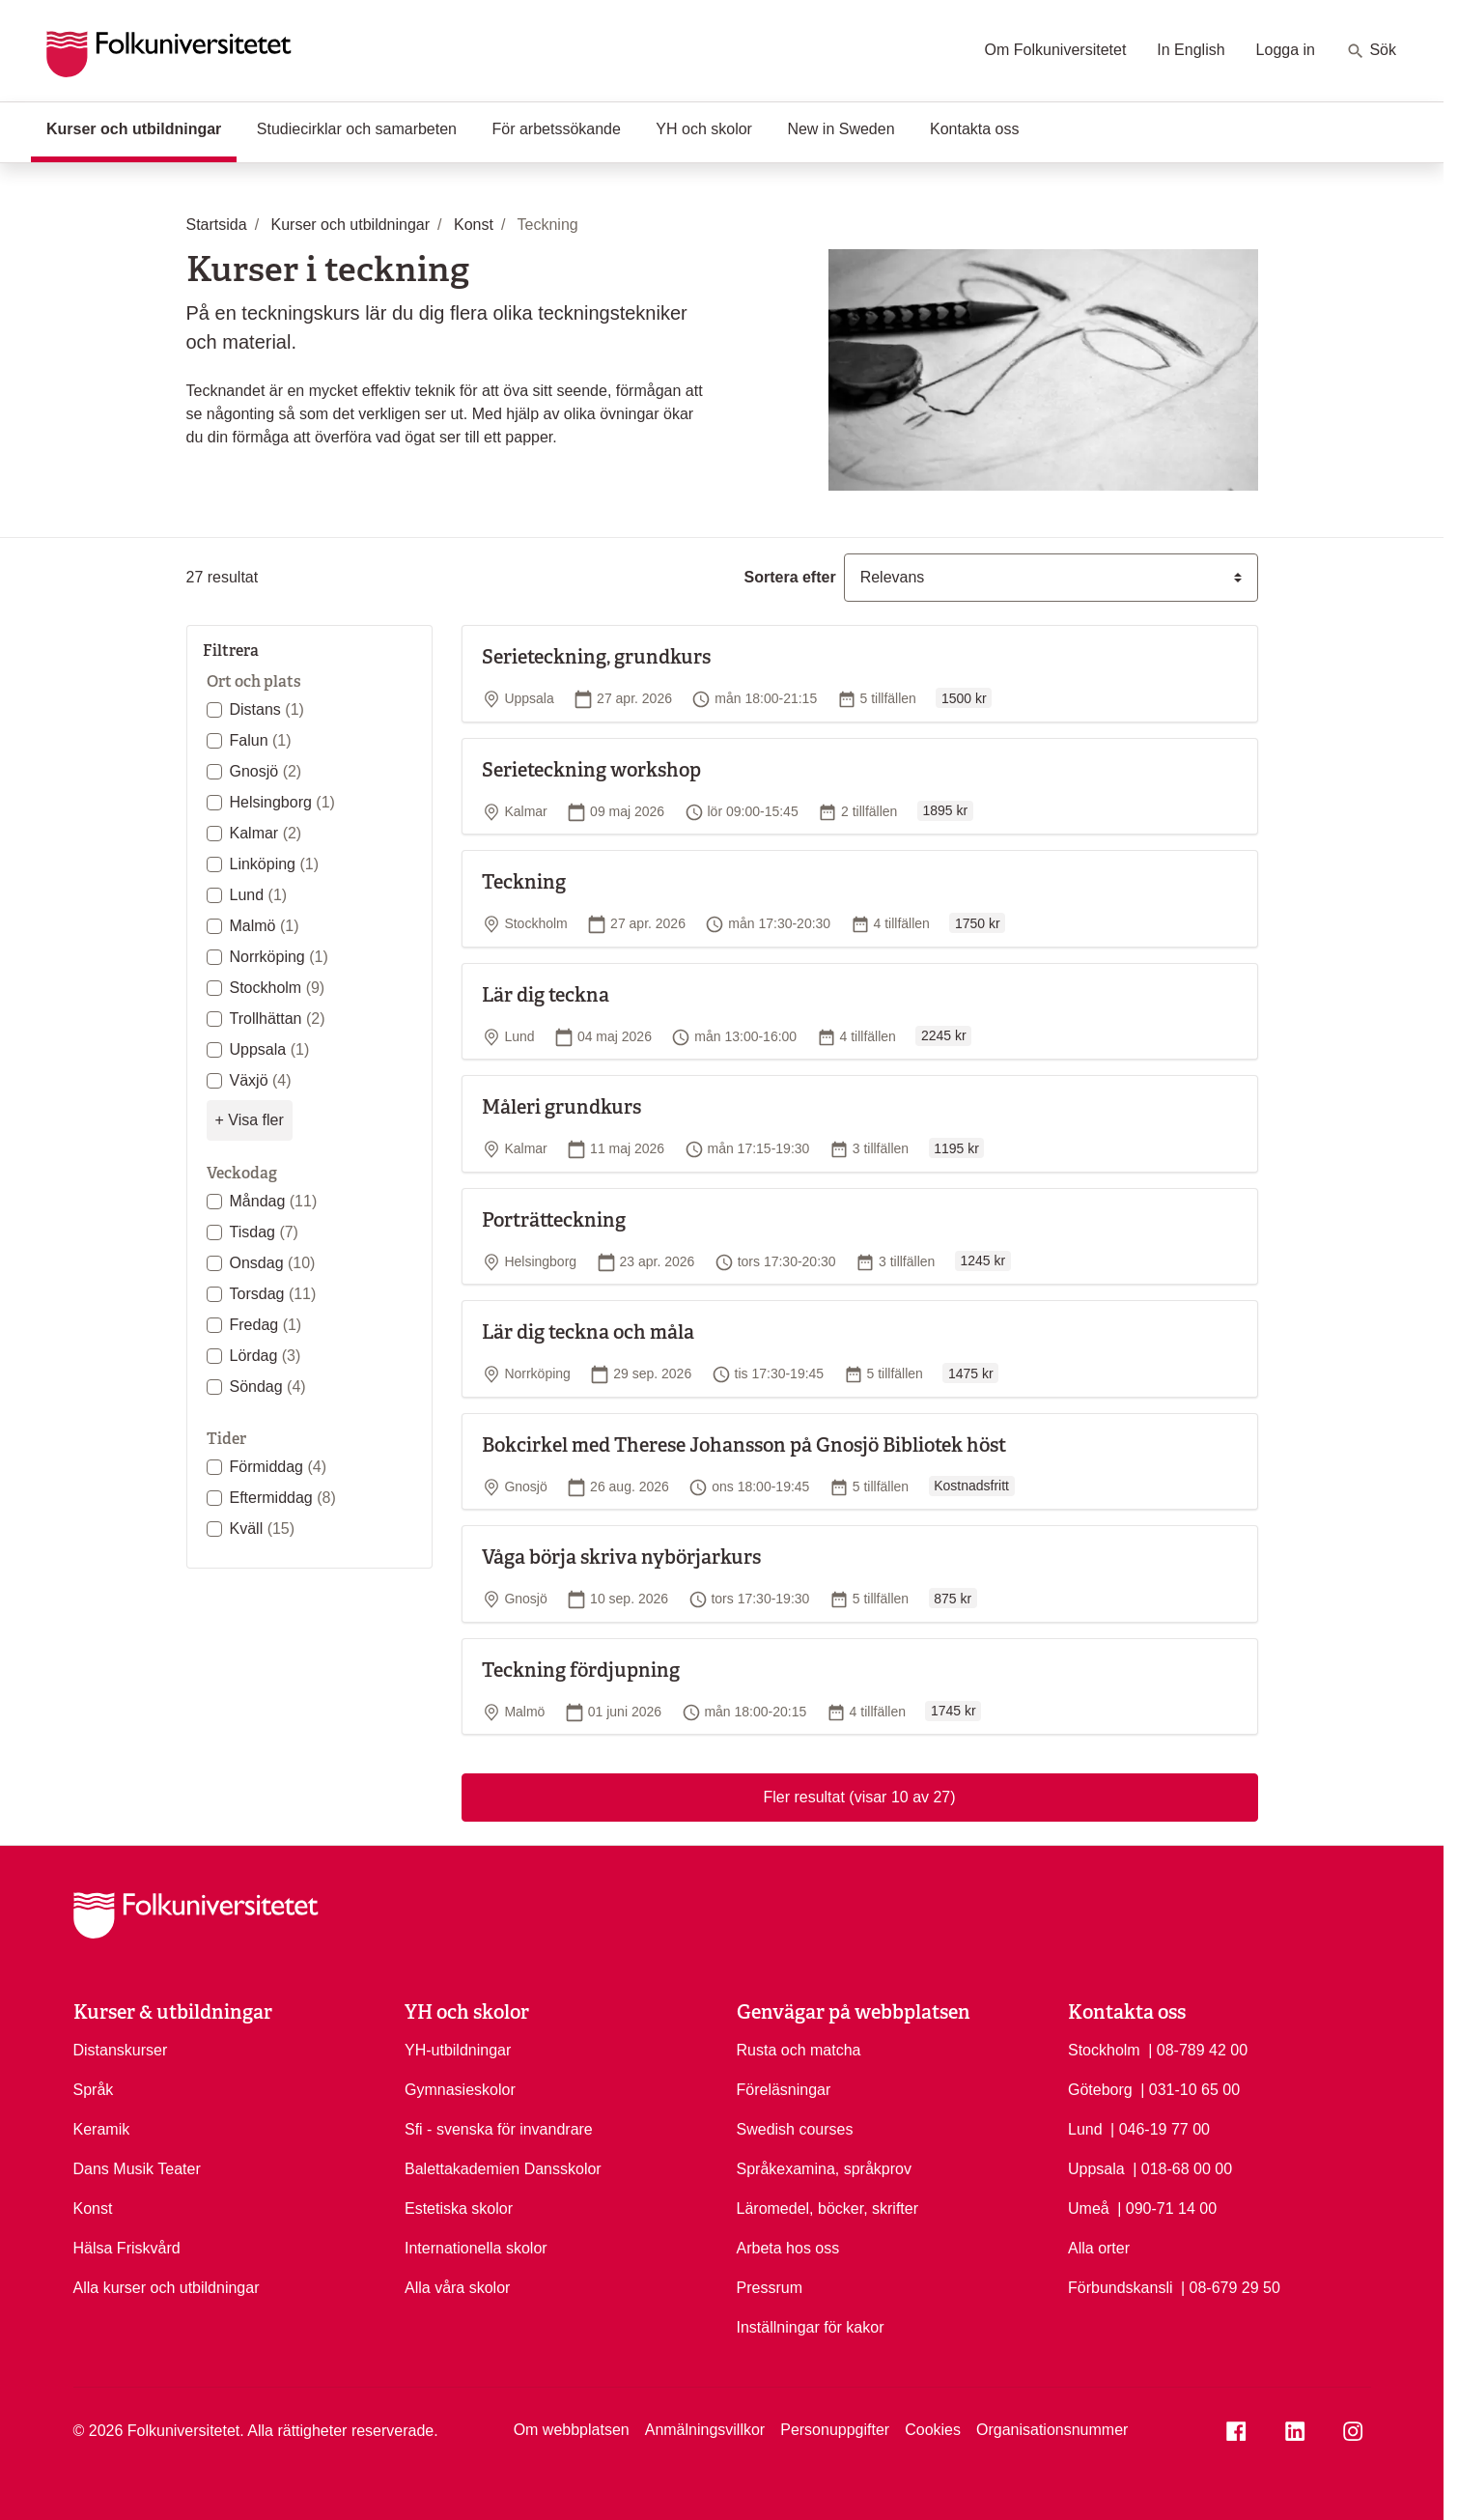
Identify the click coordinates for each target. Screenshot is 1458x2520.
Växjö (261, 1080)
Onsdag (273, 1263)
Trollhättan (277, 1018)
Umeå (1088, 2208)
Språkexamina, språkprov (824, 2169)
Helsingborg (282, 802)
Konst (93, 2208)
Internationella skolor (476, 2248)
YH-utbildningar (458, 2050)
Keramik (101, 2129)
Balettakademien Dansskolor (503, 2169)
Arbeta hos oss (788, 2248)
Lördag (265, 1355)
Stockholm (277, 987)
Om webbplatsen (572, 2429)
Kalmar (266, 833)
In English (1190, 50)
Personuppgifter (834, 2429)
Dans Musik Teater (137, 2169)
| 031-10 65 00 (1190, 2088)
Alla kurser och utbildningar (166, 2287)
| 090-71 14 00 (1167, 2207)
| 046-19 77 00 (1160, 2128)
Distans (267, 709)
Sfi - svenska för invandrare (499, 2129)
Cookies (933, 2429)
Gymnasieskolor (460, 2089)
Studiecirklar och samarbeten (357, 129)
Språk (93, 2089)
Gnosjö (266, 771)
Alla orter (1099, 2248)
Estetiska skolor (459, 2208)
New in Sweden (840, 129)
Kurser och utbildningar (141, 127)
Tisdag (264, 1232)
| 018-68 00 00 (1182, 2167)
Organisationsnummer (1052, 2429)
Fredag (266, 1325)
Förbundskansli (1120, 2287)
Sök (1371, 51)
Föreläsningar (784, 2089)
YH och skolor (704, 129)
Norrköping (279, 957)
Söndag (268, 1386)
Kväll (262, 1528)
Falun (261, 740)
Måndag (274, 1201)
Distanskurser (120, 2050)
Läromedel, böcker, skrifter (828, 2208)
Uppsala (270, 1049)
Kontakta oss (975, 129)
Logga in (1285, 50)
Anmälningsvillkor (705, 2429)
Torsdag (273, 1294)
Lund (259, 895)
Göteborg (1100, 2089)
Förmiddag (278, 1466)
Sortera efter (790, 577)
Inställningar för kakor (810, 2327)
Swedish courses (795, 2129)
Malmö (264, 926)
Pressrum (769, 2287)
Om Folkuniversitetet (1056, 50)
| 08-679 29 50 (1230, 2286)
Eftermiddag (283, 1497)
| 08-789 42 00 (1198, 2048)
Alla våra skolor (457, 2287)
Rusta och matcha (799, 2050)
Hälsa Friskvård (127, 2248)
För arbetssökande (555, 129)
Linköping (275, 864)
